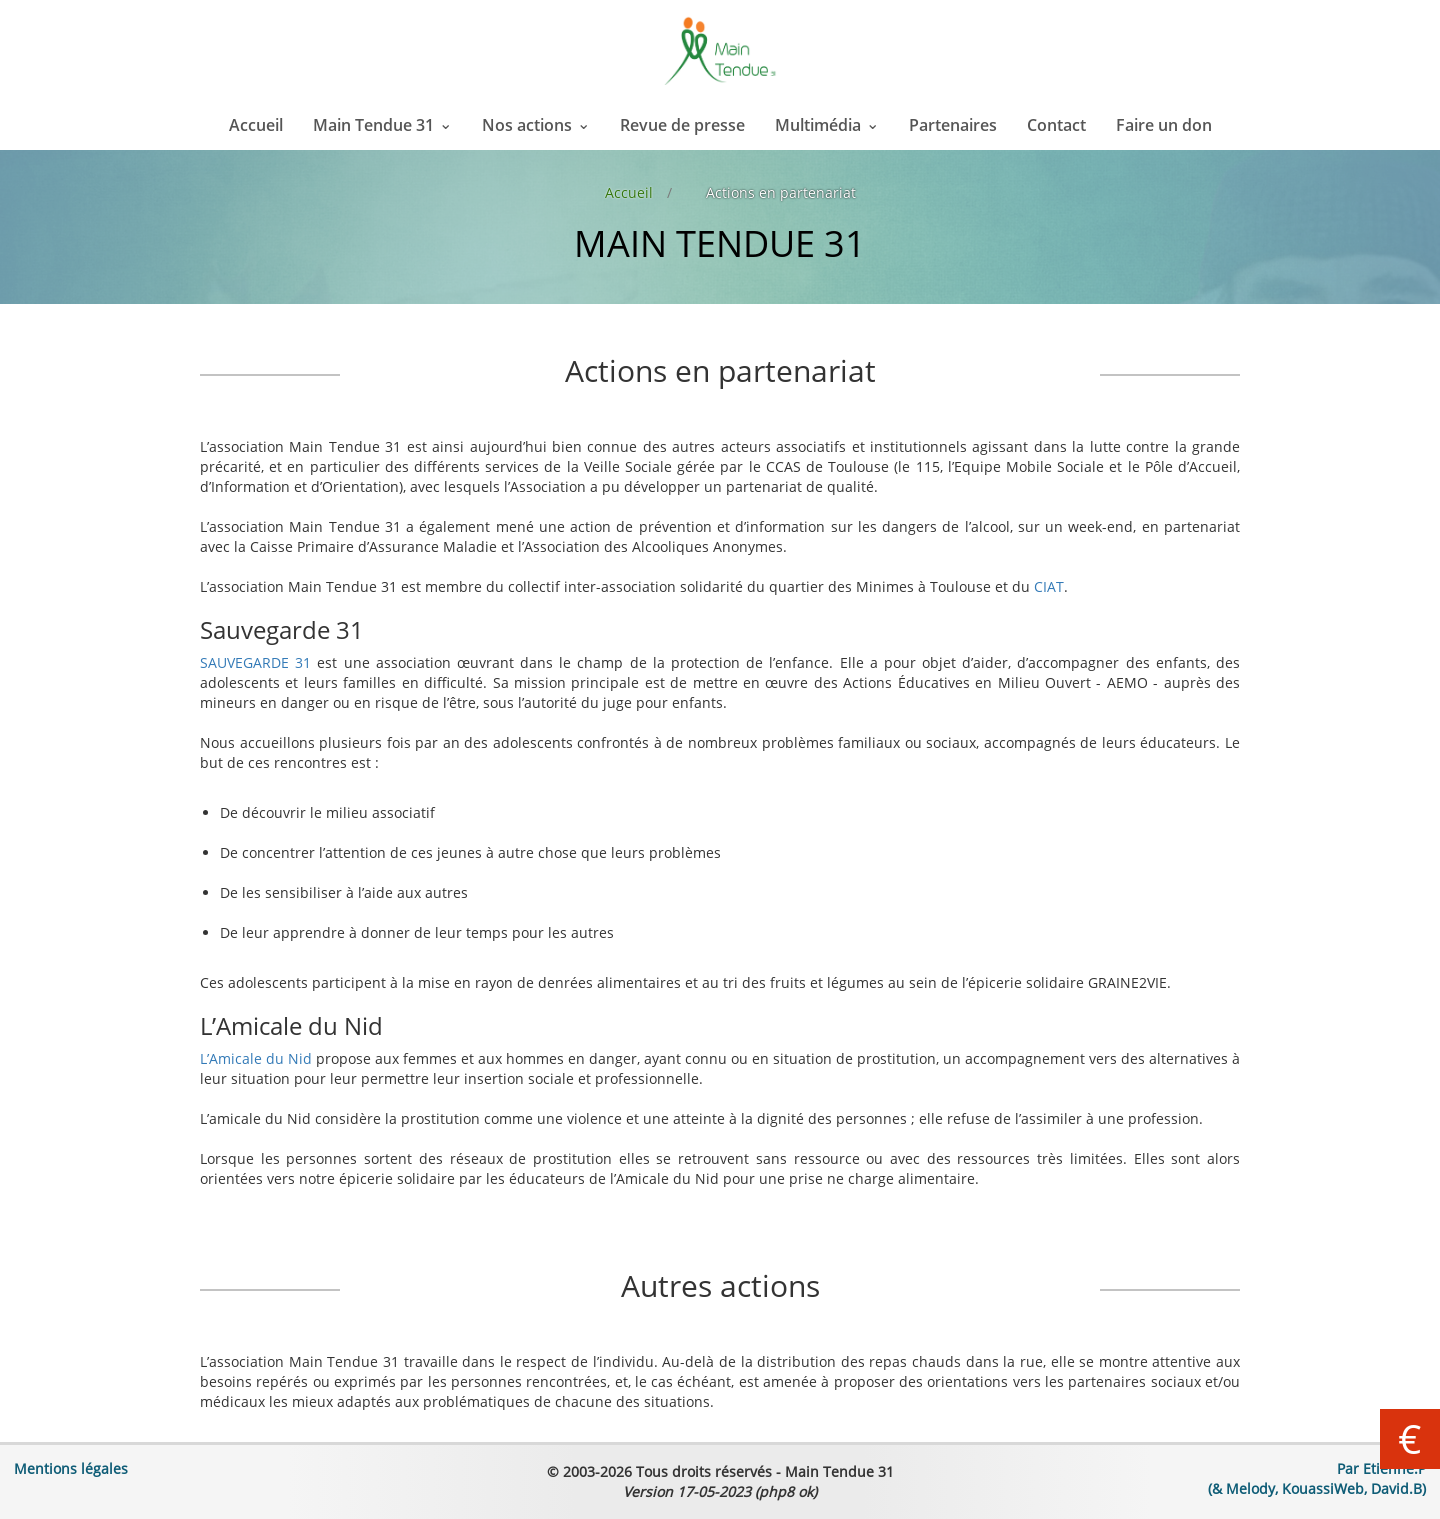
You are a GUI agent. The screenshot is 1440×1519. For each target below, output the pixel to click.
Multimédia (818, 125)
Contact (1056, 125)
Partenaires (953, 125)
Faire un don (1164, 125)
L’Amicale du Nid (256, 1058)
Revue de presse (682, 125)
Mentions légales (71, 1468)
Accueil (256, 125)
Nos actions (527, 125)
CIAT (1049, 586)
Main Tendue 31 (373, 125)
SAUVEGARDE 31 (255, 662)
